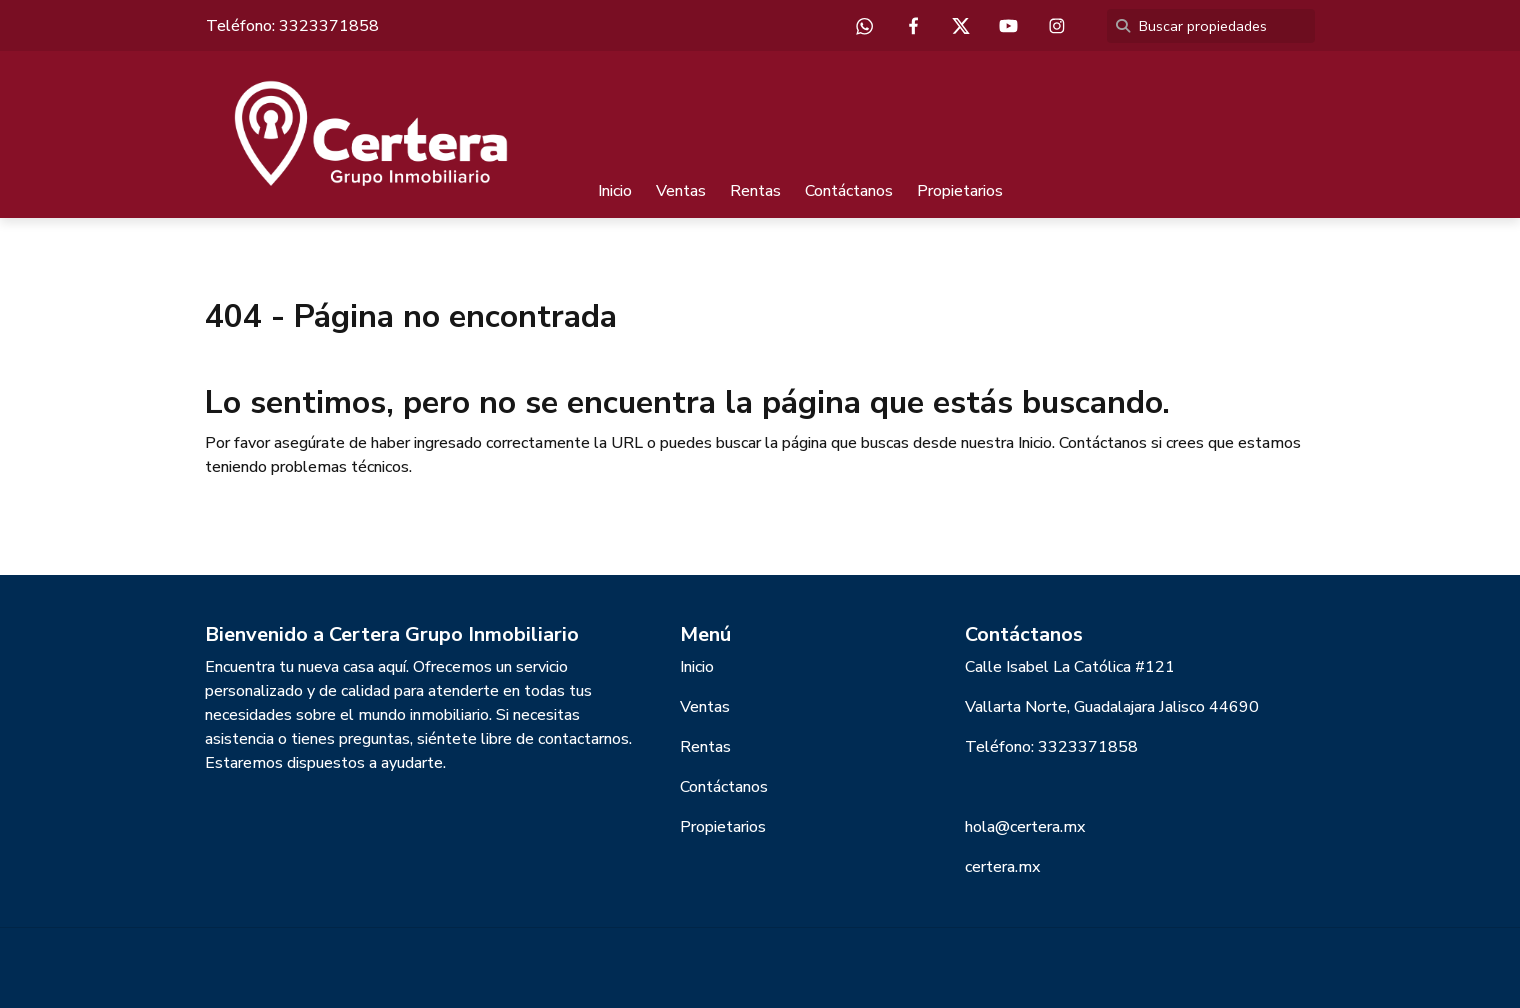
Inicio (615, 191)
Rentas (755, 191)
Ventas (681, 191)
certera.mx (1002, 867)
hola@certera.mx (1025, 827)
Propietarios (960, 191)
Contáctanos (849, 191)
